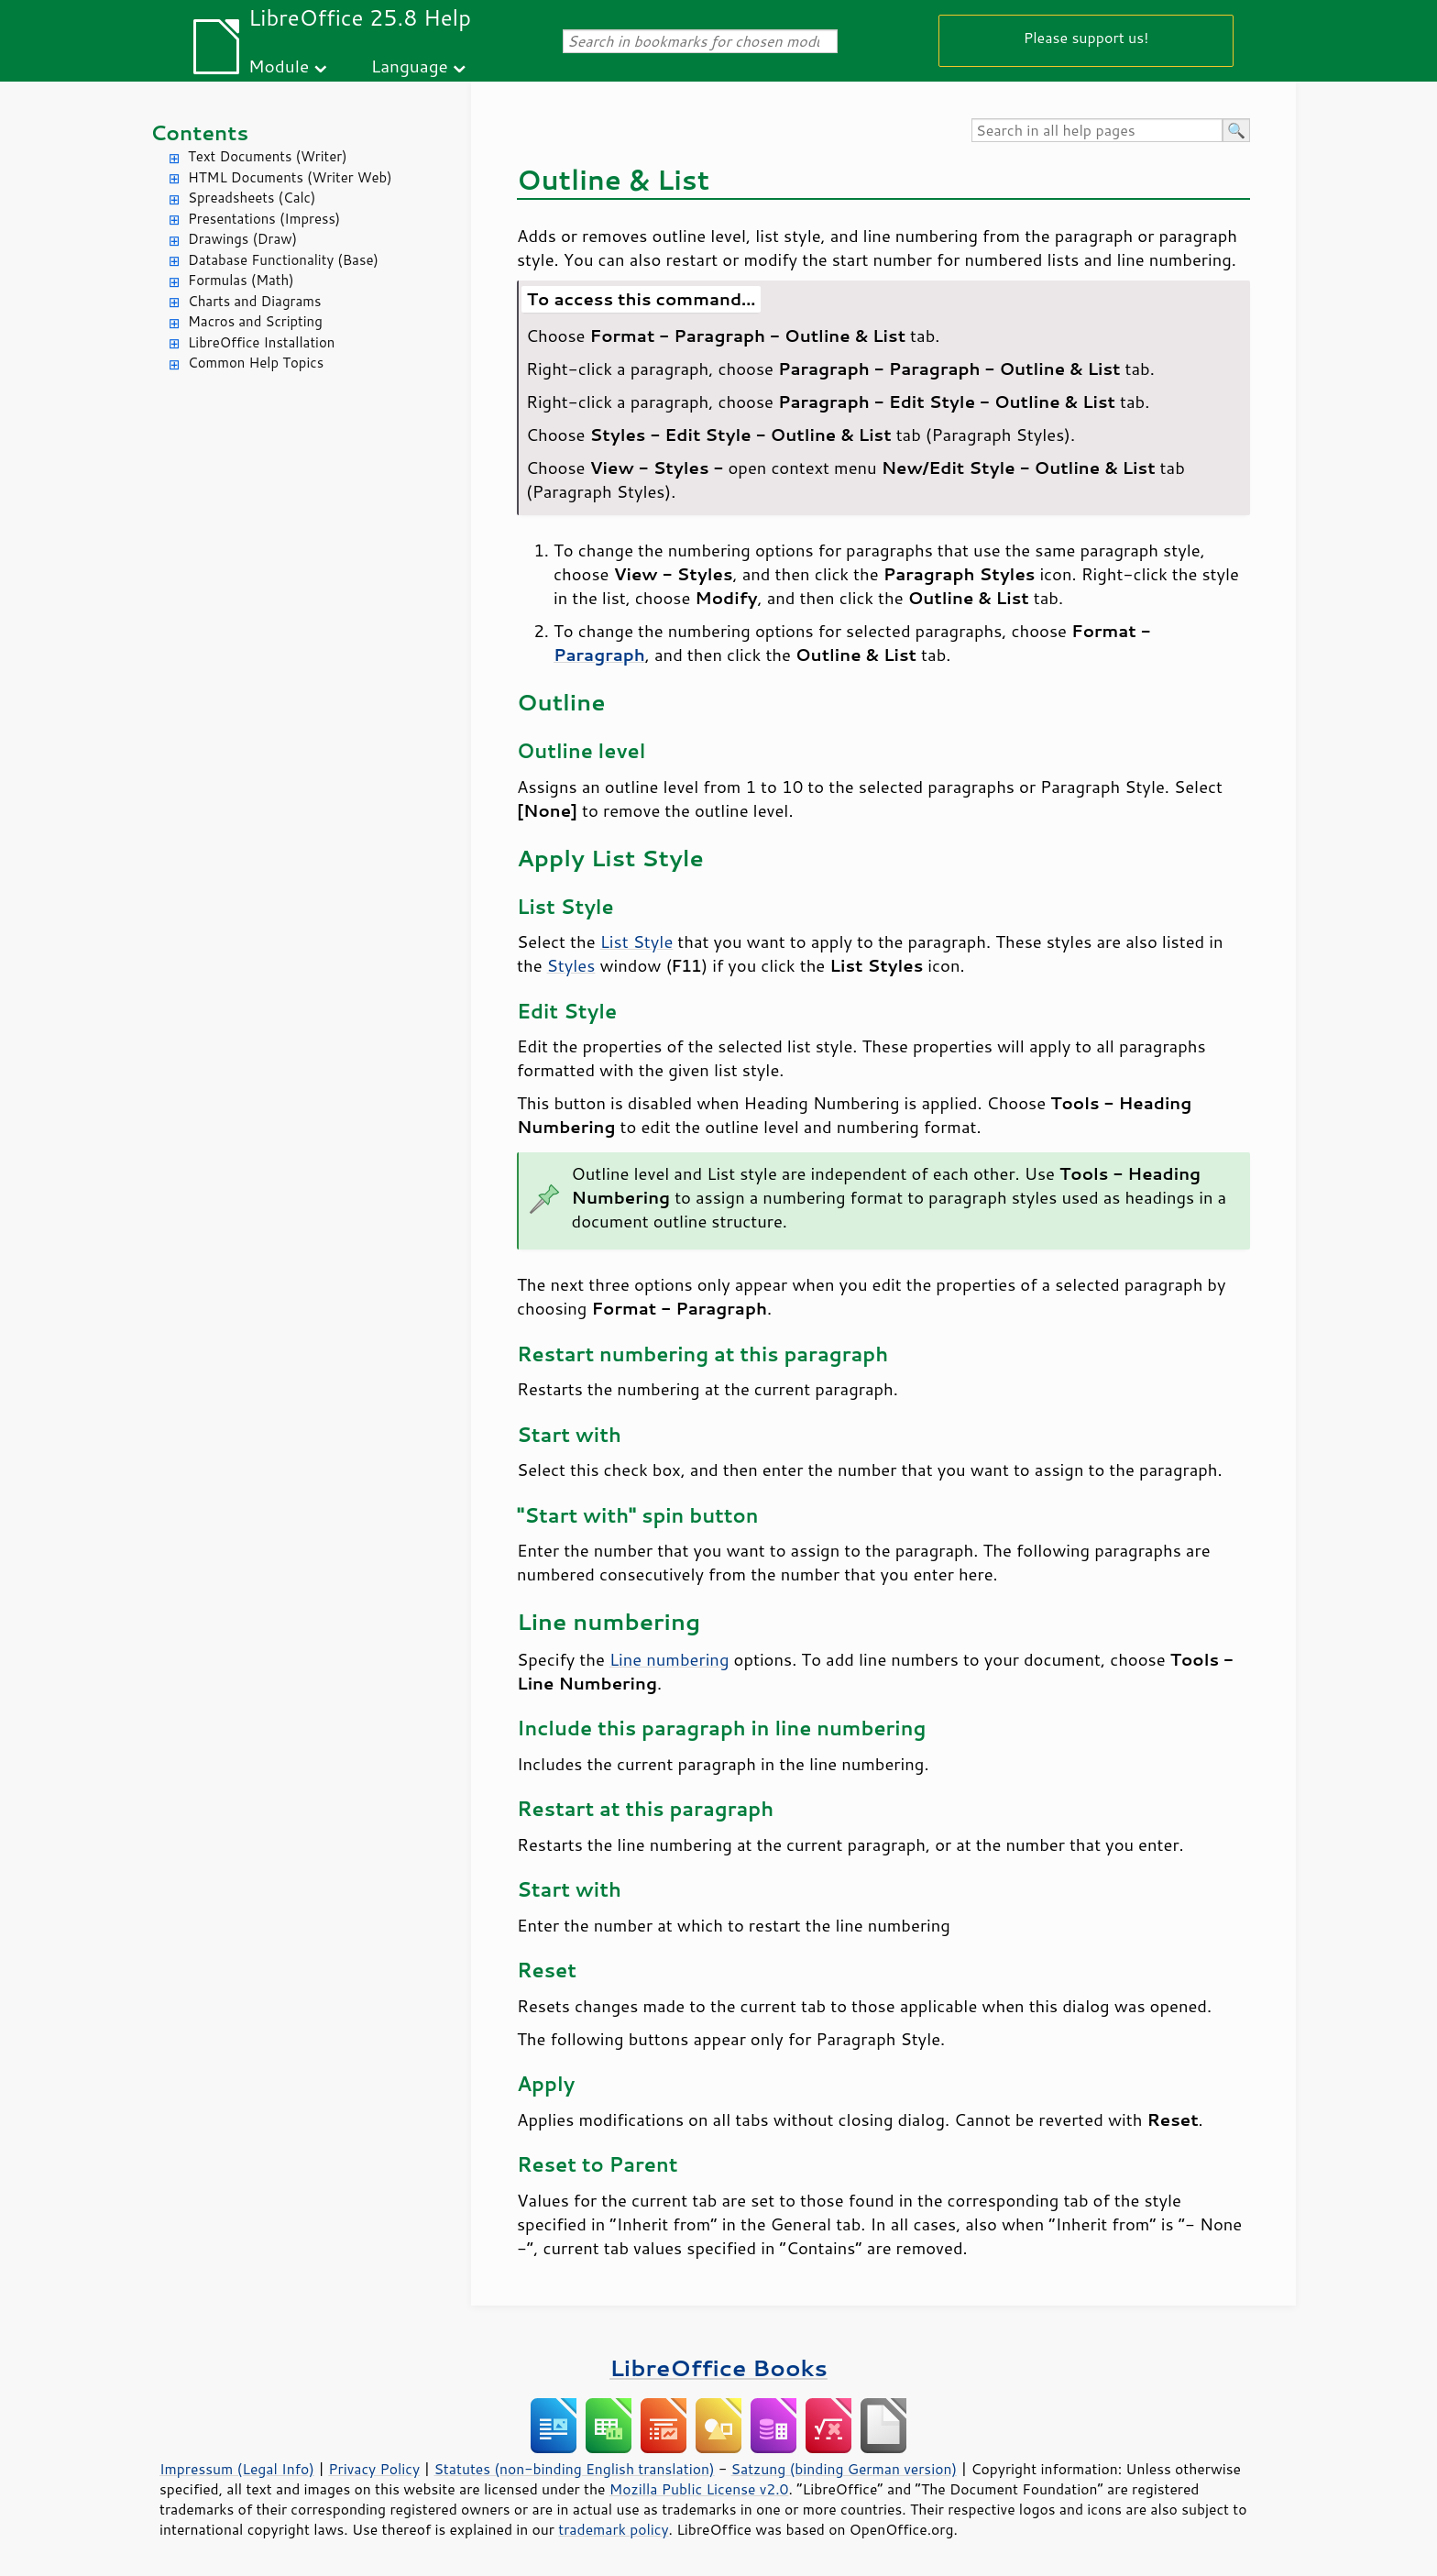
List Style (637, 941)
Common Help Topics (256, 362)
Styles (571, 965)
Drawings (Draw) (242, 238)
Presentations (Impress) (264, 218)
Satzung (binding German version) (844, 2469)
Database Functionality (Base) (283, 260)
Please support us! (1086, 37)
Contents (199, 132)
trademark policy (613, 2529)
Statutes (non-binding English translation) (573, 2469)
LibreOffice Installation (261, 342)
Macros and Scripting (255, 321)
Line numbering (669, 1659)
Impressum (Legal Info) (236, 2469)
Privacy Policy (374, 2469)
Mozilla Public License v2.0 (699, 2489)
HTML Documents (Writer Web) (290, 177)
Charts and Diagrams (254, 301)
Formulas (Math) (241, 280)
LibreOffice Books (718, 2367)
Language (409, 65)
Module (278, 65)
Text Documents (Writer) (267, 156)
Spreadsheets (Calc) (251, 197)
